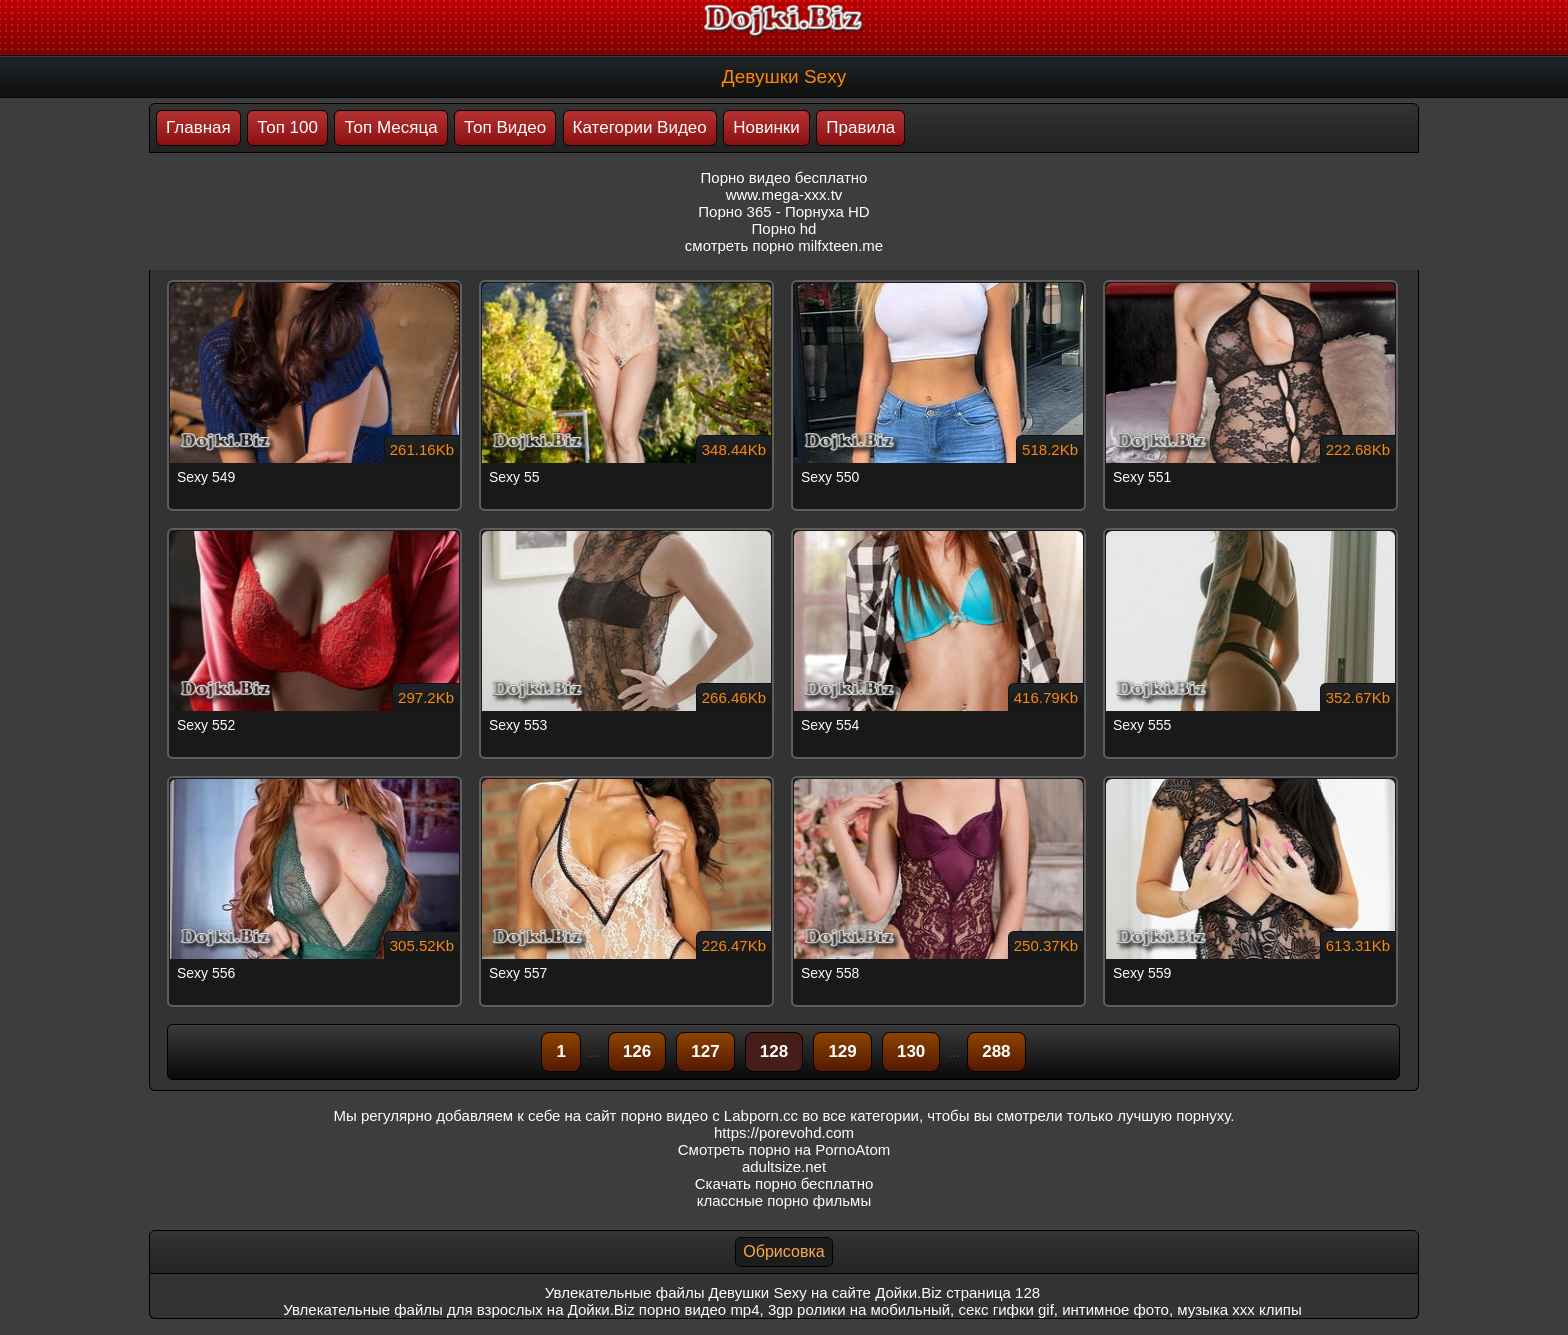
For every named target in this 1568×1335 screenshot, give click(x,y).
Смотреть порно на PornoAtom (784, 1149)
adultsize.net (784, 1166)
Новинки (766, 127)
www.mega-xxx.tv (784, 194)
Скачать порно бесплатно (784, 1183)
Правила (860, 127)
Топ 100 (287, 127)
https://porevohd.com (784, 1132)
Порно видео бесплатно (784, 177)
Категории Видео (640, 127)
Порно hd (784, 228)
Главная (198, 127)
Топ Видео (505, 127)
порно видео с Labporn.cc (709, 1115)
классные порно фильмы (784, 1200)
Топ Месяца (390, 127)
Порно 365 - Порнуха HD (783, 211)
